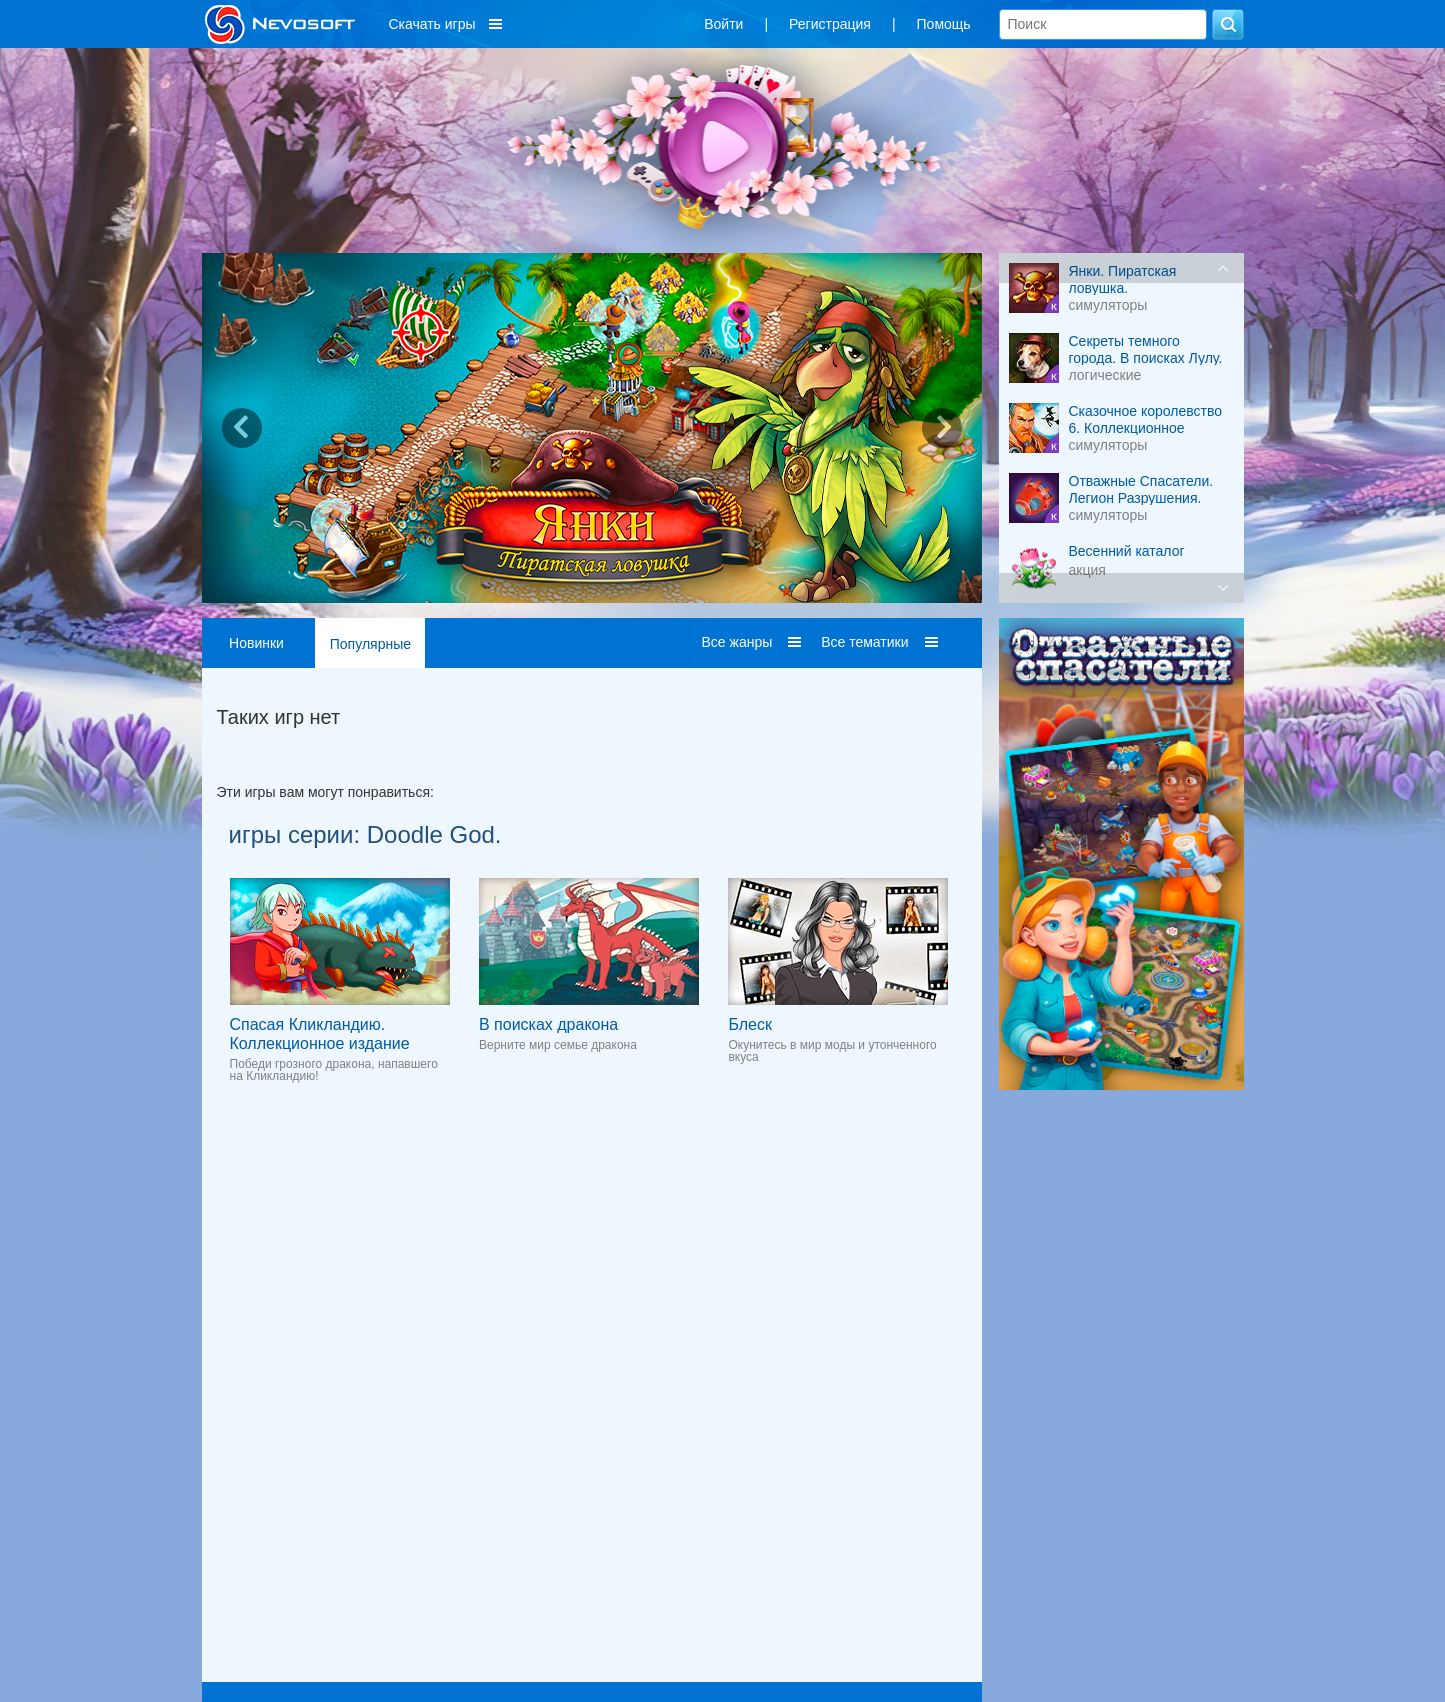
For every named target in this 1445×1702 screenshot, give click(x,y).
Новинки (256, 643)
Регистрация (830, 24)
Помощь (944, 24)
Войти (723, 24)
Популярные (370, 644)
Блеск (750, 1024)
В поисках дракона (548, 1024)
